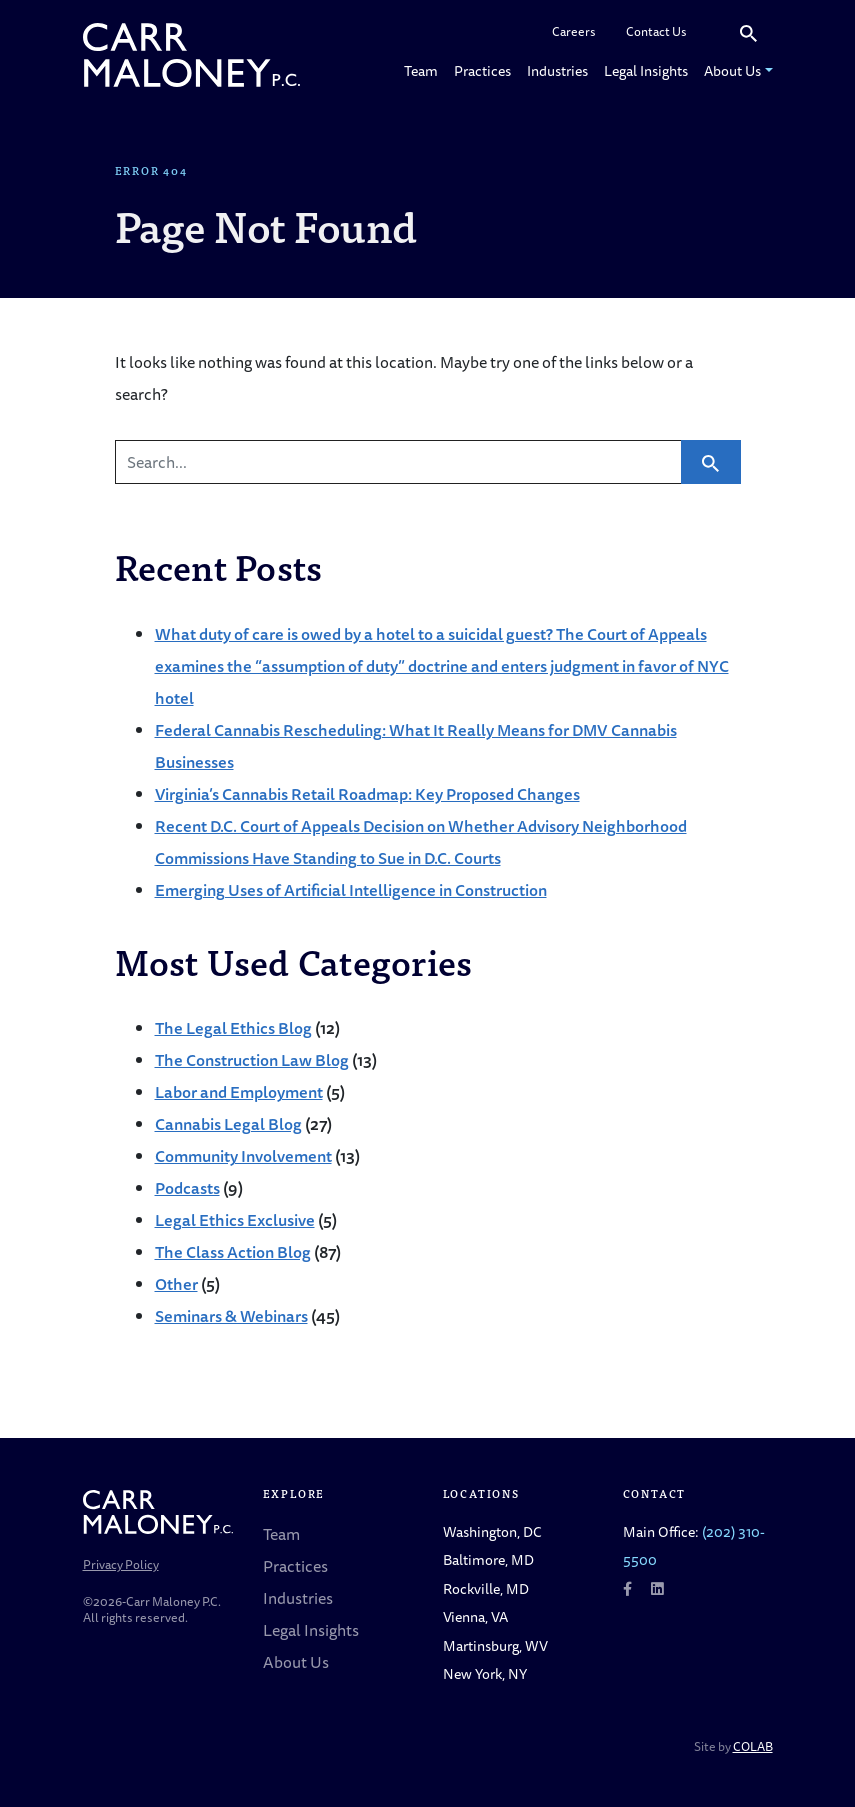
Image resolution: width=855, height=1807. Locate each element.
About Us (732, 70)
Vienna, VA (475, 1616)
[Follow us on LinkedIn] (657, 1588)
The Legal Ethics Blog (233, 1028)
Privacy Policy (121, 1564)
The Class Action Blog (233, 1252)
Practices (482, 70)
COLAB (753, 1746)
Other (176, 1284)
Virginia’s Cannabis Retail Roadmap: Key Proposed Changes (367, 794)
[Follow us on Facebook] (627, 1588)
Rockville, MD (486, 1588)
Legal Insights (646, 70)
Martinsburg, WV (495, 1645)
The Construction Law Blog (252, 1060)
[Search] (713, 32)
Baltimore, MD (488, 1559)
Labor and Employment (239, 1092)
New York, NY (485, 1673)
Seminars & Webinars (231, 1316)
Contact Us (656, 31)
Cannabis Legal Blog (228, 1124)
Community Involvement (243, 1156)
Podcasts (187, 1188)
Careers (574, 31)
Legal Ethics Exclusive (235, 1220)
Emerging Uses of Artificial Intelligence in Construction (351, 890)
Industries (557, 70)
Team (421, 70)
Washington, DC (492, 1531)
